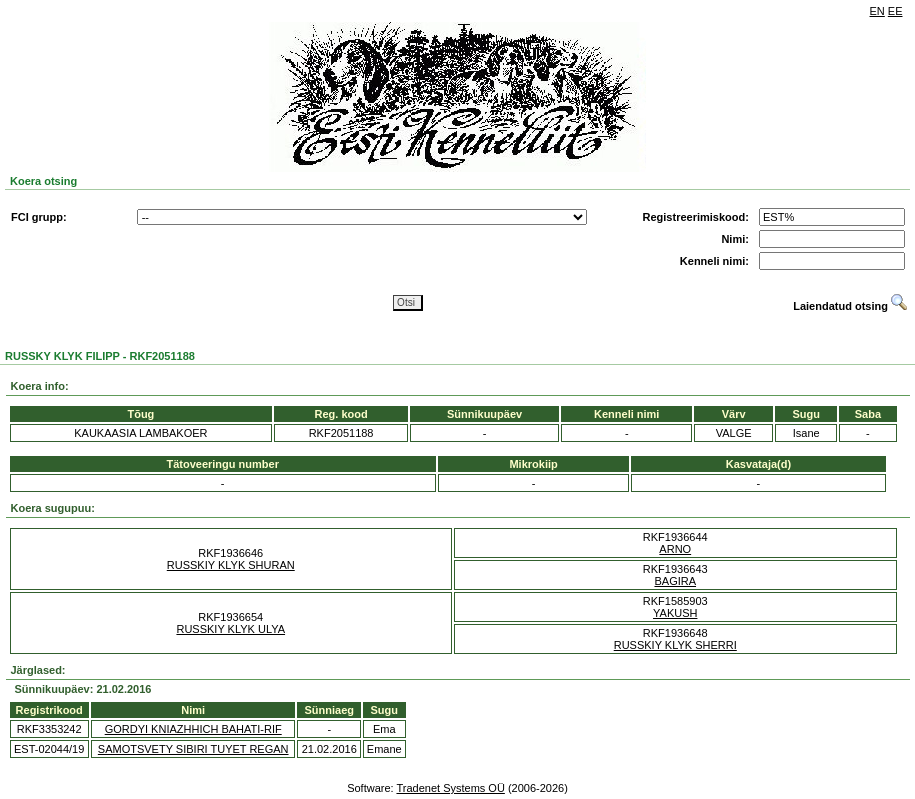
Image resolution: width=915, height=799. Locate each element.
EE (895, 11)
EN (877, 11)
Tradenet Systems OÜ (450, 788)
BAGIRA (675, 581)
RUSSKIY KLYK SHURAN (231, 565)
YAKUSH (675, 613)
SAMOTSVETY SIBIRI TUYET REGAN (193, 749)
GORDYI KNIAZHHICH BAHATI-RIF (193, 729)
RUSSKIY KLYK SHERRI (675, 645)
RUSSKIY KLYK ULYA (230, 629)
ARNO (675, 549)
